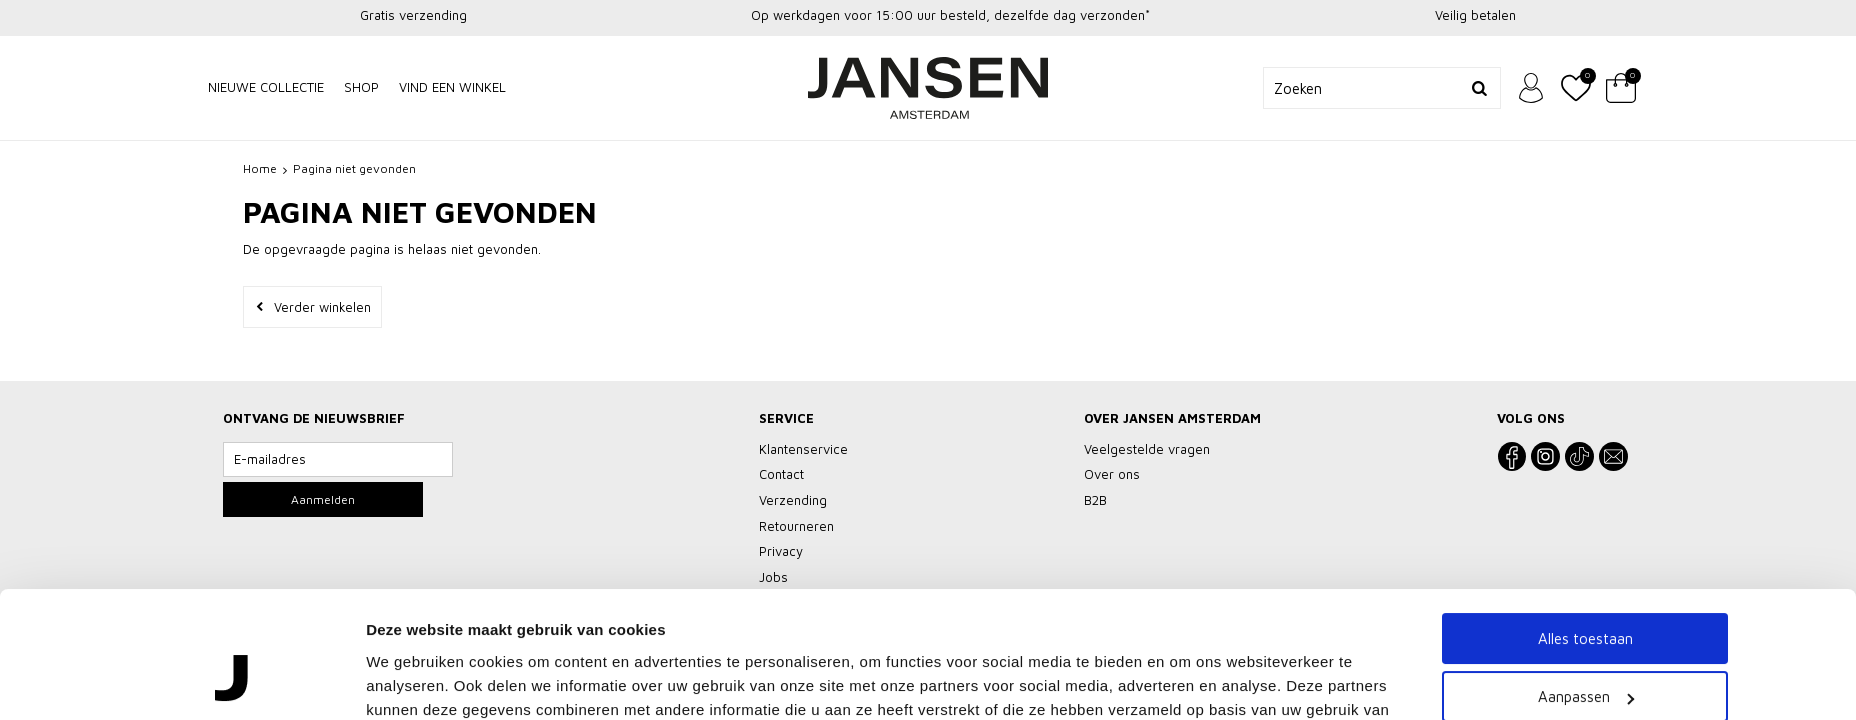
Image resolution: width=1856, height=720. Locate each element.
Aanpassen (1586, 541)
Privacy (925, 686)
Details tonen (413, 632)
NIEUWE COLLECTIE (266, 87)
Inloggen (1531, 88)
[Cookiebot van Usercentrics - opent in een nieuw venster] (233, 633)
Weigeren (1585, 599)
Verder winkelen (322, 307)
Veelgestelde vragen (718, 686)
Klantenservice (839, 686)
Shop (361, 87)
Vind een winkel (452, 87)
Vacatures (996, 686)
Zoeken (1480, 88)
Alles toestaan (1585, 482)
